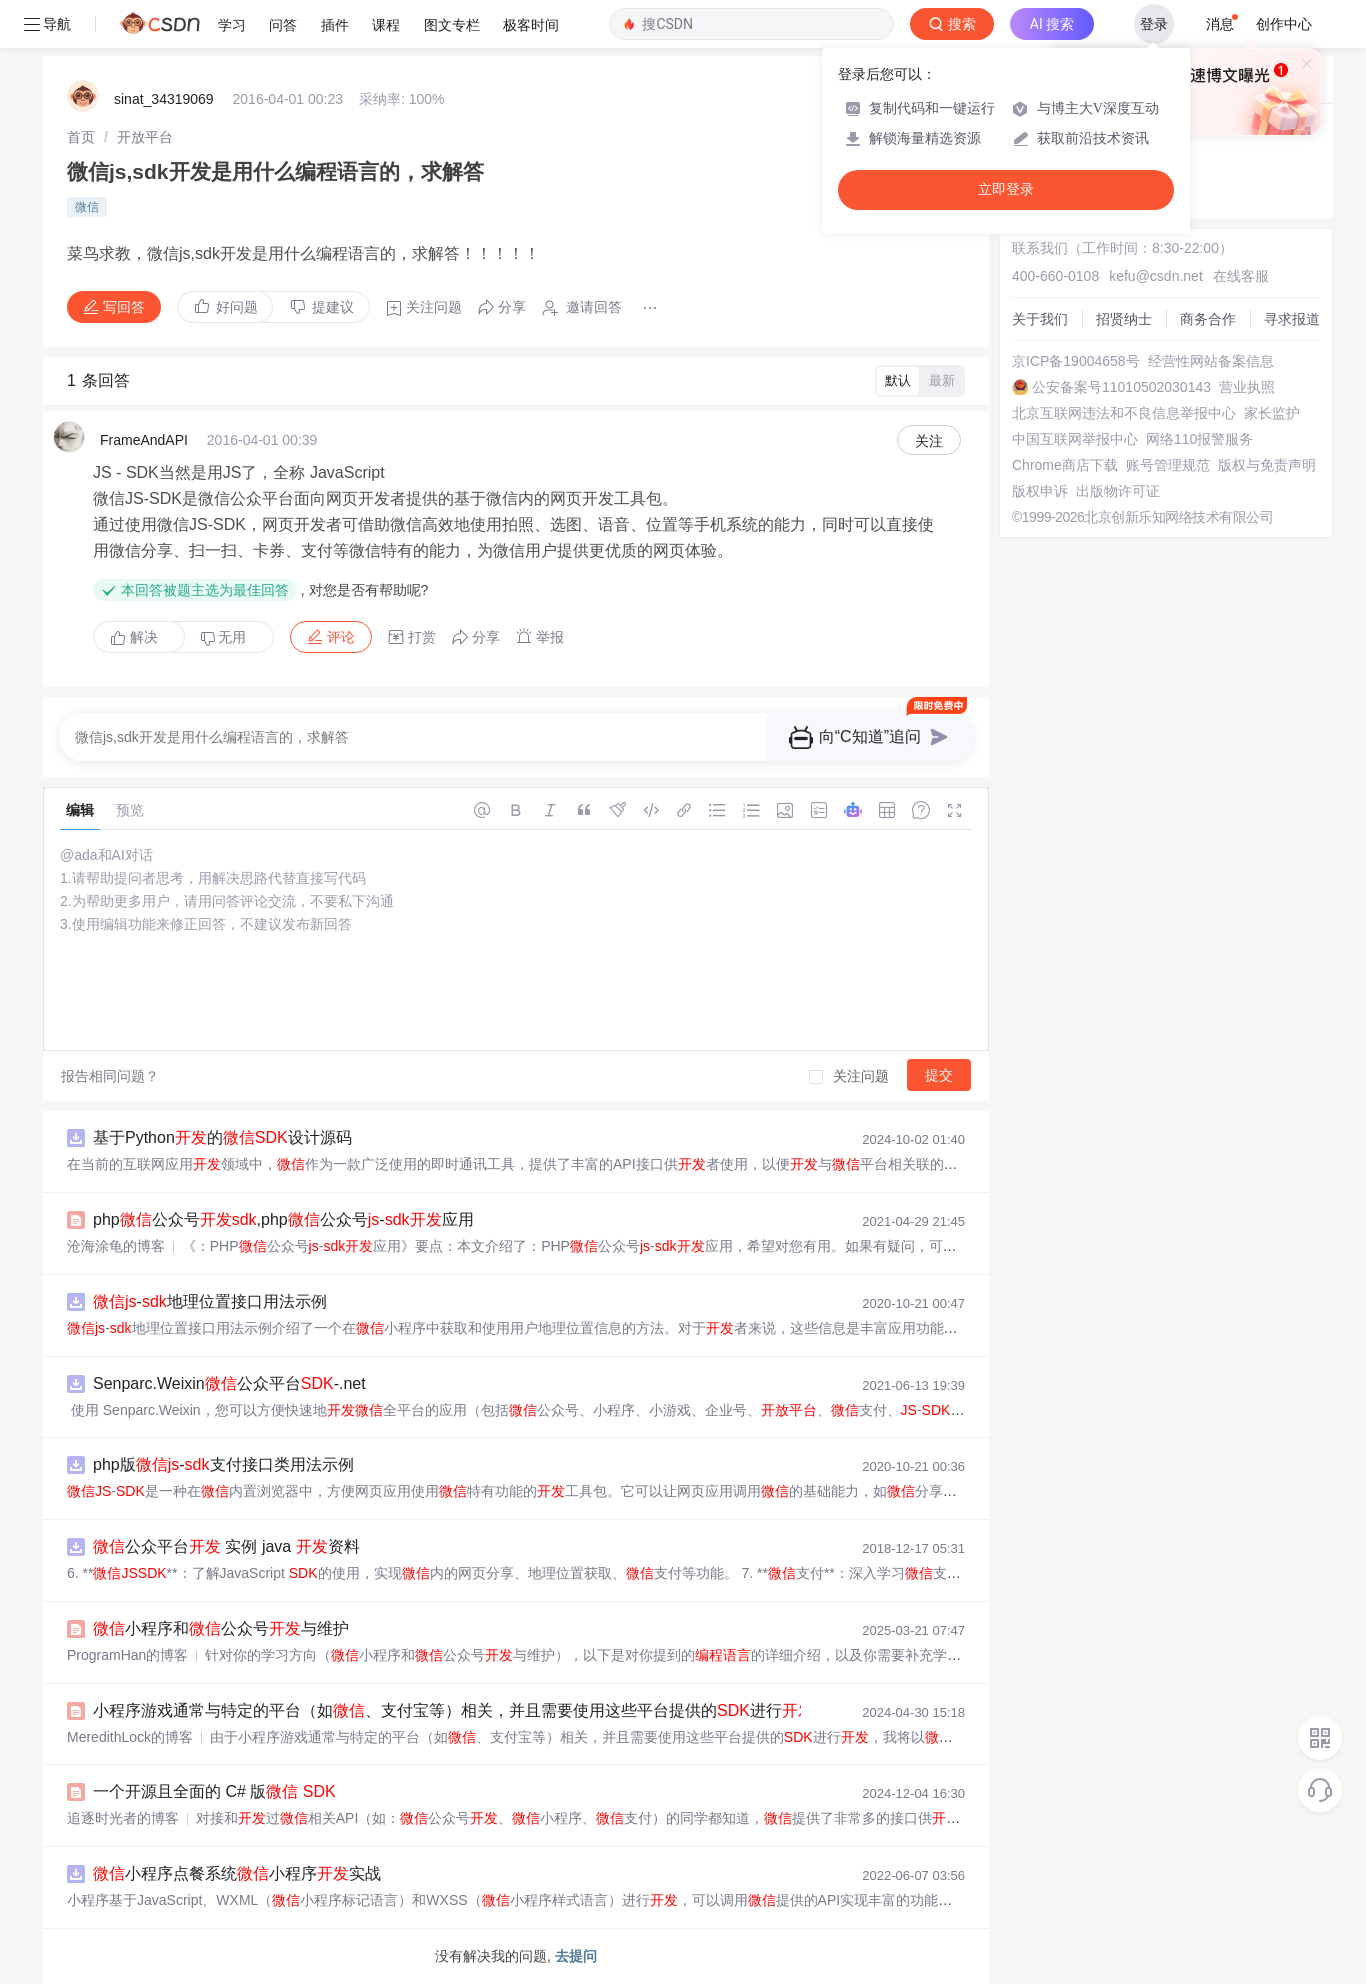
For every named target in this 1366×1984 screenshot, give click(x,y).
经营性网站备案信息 (1211, 361)
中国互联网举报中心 (1075, 439)
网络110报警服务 (1199, 439)
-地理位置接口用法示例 (210, 1301)
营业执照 (1247, 387)
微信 (87, 207)
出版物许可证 (1118, 491)
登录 (1154, 24)
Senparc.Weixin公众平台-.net (229, 1383)
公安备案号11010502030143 (1121, 387)
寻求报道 (1292, 319)
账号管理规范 (1168, 465)
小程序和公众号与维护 (221, 1628)
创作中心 (1284, 24)
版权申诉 (1040, 491)
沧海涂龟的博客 (116, 1246)
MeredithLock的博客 (130, 1737)
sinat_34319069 (164, 99)
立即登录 (1006, 189)
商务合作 (1208, 319)
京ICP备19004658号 (1076, 361)
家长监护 (1272, 413)
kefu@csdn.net (1156, 276)
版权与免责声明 (1267, 465)
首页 (81, 137)
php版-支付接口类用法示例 (223, 1464)
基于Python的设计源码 (222, 1137)
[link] (81, 137)
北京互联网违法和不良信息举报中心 (1124, 413)
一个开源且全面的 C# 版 (214, 1791)
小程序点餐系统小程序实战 (237, 1873)
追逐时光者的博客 (123, 1818)
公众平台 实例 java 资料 (226, 1546)
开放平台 (145, 137)
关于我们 (1040, 319)
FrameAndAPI (144, 440)
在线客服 (1241, 276)
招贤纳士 (1124, 319)
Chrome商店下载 (1065, 465)
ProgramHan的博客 (127, 1655)
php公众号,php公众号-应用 (283, 1219)
